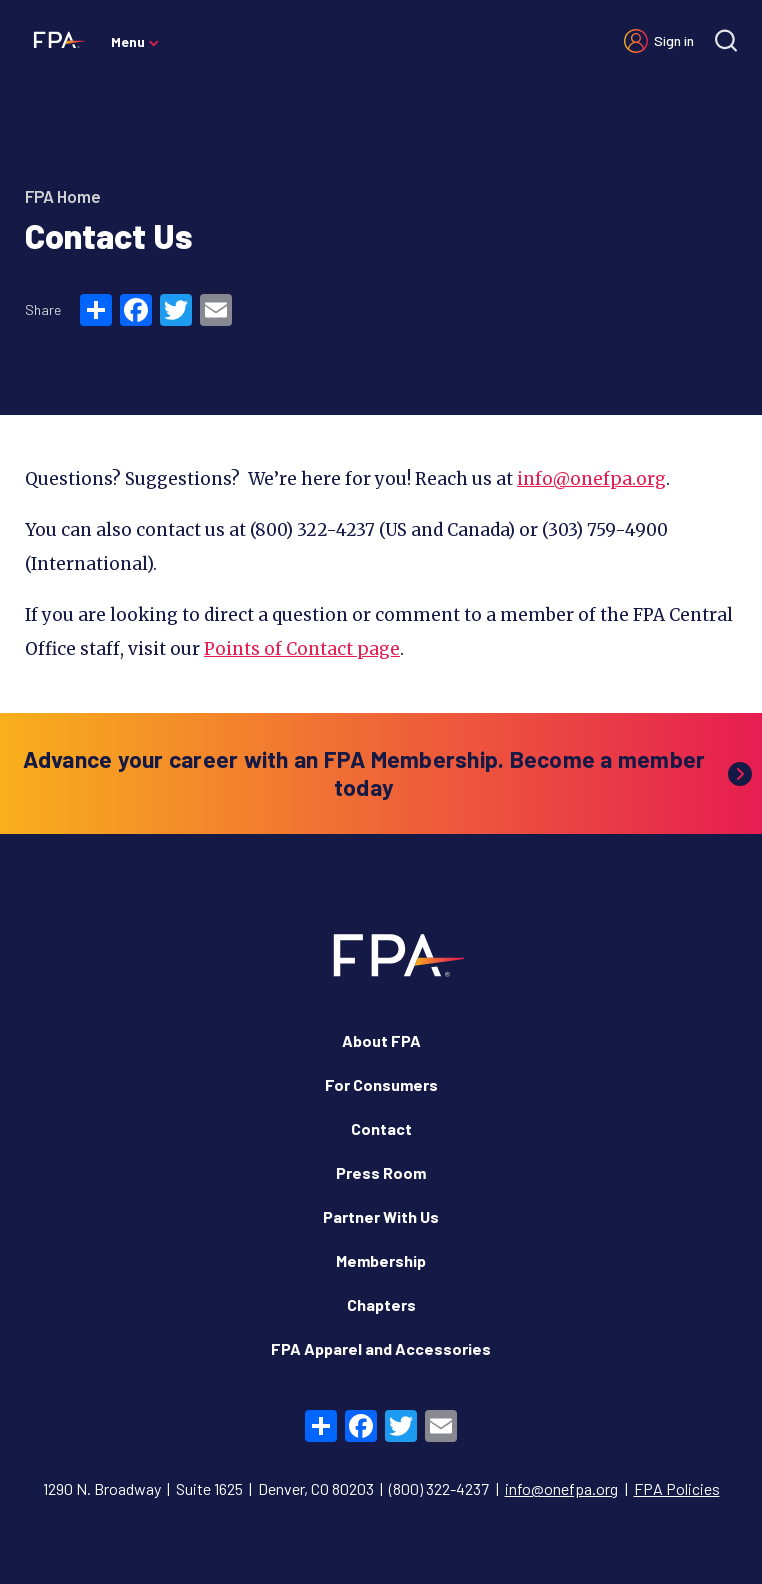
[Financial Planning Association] (55, 39)
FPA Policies (677, 1488)
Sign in (674, 40)
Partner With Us (381, 1216)
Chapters (381, 1304)
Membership (381, 1260)
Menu (128, 41)
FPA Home (63, 196)
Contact (381, 1128)
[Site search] (726, 40)
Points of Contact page (302, 649)
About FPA (381, 1040)
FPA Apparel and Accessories (381, 1348)
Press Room (381, 1172)
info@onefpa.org (591, 479)
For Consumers (381, 1084)
